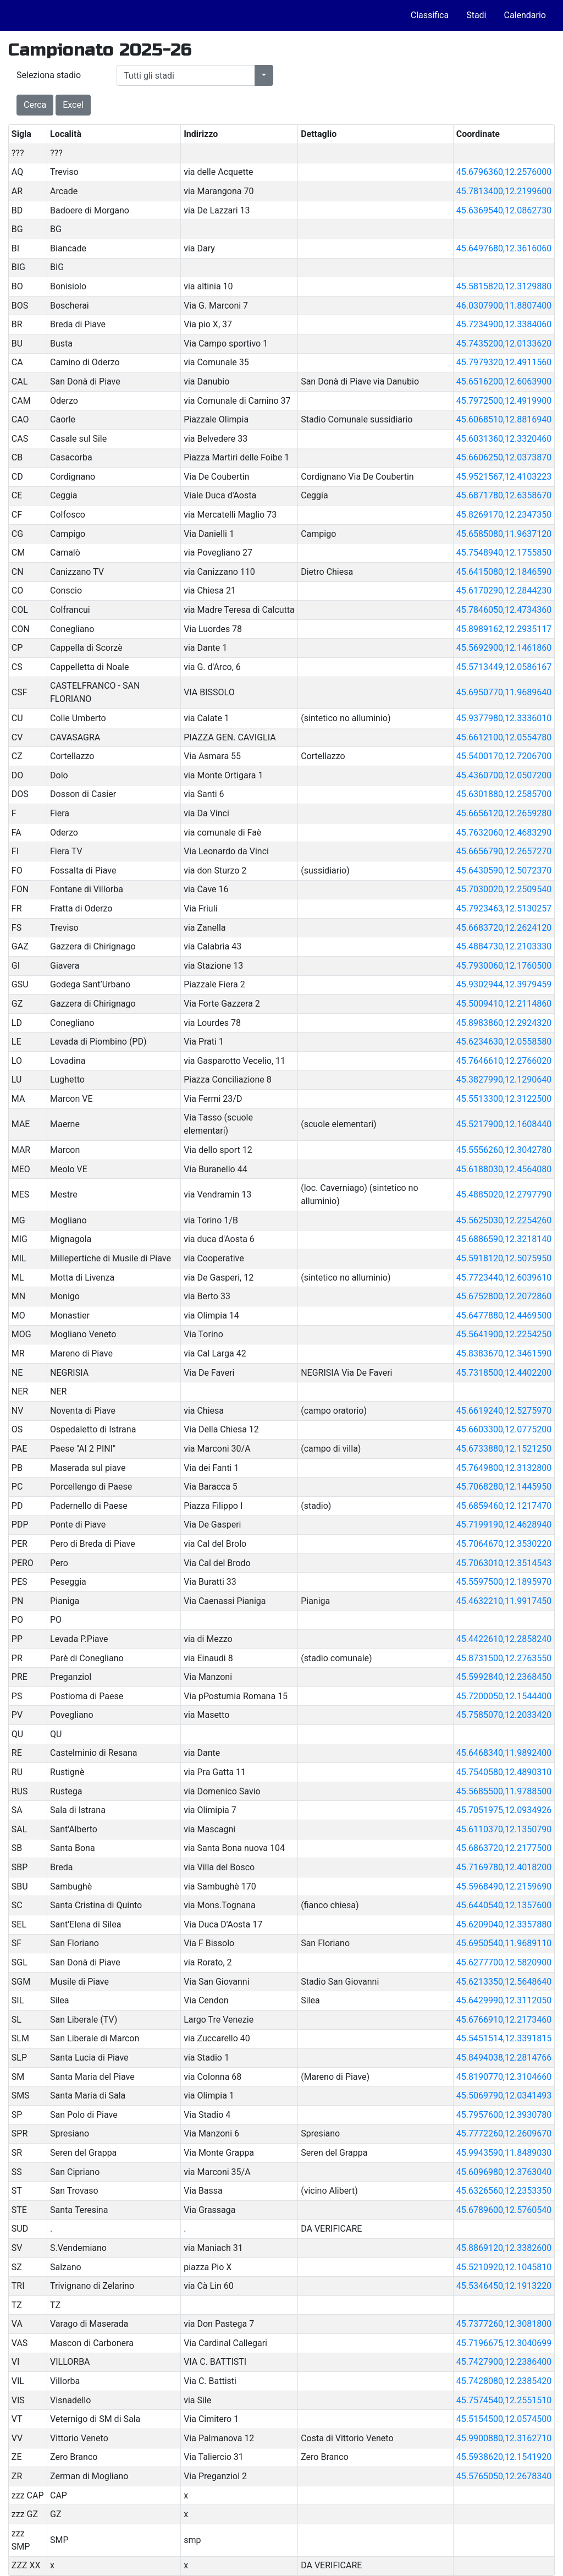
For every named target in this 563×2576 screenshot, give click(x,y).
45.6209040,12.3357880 (503, 1924)
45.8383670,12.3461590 (503, 1353)
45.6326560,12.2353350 (503, 2190)
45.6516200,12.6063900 (503, 381)
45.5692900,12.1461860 (503, 647)
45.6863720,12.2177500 (503, 1848)
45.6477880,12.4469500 (503, 1315)
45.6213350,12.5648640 (503, 1981)
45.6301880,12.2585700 (503, 794)
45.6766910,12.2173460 (503, 2019)
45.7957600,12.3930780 (503, 2115)
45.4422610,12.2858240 (503, 1639)
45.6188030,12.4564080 (503, 1169)
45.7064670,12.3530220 (503, 1544)
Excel (73, 105)
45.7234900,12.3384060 (503, 324)
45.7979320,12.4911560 (503, 362)
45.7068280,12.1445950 (503, 1486)
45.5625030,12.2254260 (503, 1220)
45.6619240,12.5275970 (503, 1410)
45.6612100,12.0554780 (503, 737)
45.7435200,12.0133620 (503, 343)
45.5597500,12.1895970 (503, 1582)
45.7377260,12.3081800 (503, 2324)
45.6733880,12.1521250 (503, 1448)
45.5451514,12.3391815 (503, 2038)
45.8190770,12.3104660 (503, 2077)
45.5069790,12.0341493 (503, 2095)
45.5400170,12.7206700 (503, 756)
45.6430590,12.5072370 (503, 870)
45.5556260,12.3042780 (503, 1150)
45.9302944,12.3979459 (503, 984)
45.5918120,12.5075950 (503, 1258)
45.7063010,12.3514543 (503, 1563)
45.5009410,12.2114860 (503, 1003)
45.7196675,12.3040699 (503, 2343)
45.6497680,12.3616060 (503, 248)
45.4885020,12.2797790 (503, 1194)
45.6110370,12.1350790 (503, 1829)
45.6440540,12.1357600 (503, 1905)
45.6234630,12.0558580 (503, 1041)
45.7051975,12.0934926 (503, 1810)
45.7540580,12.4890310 (503, 1772)
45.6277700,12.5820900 (503, 1962)
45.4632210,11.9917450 (503, 1601)
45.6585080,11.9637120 (503, 534)
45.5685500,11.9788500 (503, 1791)
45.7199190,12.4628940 (503, 1524)
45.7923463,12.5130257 (503, 908)
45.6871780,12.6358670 (503, 495)
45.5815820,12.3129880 (503, 286)
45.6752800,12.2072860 (503, 1296)
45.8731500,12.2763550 (503, 1658)
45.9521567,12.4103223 (503, 476)
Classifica (430, 15)
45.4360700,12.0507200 (503, 775)
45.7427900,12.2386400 (503, 2362)
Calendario (525, 15)
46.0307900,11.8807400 (503, 305)
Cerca (35, 105)
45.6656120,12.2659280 (503, 813)
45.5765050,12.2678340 (503, 2476)
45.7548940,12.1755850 (503, 552)
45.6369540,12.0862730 (503, 210)
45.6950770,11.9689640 (503, 692)
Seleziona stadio (48, 75)
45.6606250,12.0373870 (503, 457)
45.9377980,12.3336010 (503, 718)
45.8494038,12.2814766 (503, 2057)
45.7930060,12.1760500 (503, 965)
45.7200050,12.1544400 (503, 1696)
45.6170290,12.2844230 (503, 590)
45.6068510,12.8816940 (503, 419)
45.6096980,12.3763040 (503, 2172)
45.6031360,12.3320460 (503, 438)
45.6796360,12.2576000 (503, 172)
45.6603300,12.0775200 (503, 1429)
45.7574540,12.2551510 (503, 2400)
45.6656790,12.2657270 (503, 851)
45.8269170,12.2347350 (503, 514)
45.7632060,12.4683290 (503, 832)
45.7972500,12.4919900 (503, 401)
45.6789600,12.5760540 (503, 2210)
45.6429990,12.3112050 (503, 2000)
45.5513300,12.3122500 (503, 1099)
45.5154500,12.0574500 (503, 2419)
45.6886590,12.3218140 (503, 1239)
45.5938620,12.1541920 (503, 2457)
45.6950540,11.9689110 (503, 1943)
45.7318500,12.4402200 (503, 1372)
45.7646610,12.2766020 (503, 1061)
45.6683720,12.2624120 (503, 927)
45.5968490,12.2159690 (503, 1886)
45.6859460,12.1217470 (503, 1506)
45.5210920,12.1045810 (503, 2267)
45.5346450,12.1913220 (503, 2286)
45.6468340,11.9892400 (503, 1753)
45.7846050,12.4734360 (503, 610)
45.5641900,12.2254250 (503, 1334)
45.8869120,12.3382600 (503, 2248)
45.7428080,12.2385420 (503, 2381)
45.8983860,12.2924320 (503, 1023)
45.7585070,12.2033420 (503, 1715)
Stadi (476, 15)
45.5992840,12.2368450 (503, 1677)
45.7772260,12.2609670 (503, 2133)
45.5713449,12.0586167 (503, 667)
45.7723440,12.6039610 (503, 1277)
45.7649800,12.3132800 (503, 1468)
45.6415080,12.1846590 (503, 572)
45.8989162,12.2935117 (503, 629)
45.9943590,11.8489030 (503, 2152)
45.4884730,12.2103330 (503, 946)
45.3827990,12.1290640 (503, 1079)
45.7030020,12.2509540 (503, 889)
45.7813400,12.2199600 (503, 191)
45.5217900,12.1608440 (503, 1124)
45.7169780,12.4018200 (503, 1867)
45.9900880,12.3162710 (503, 2438)
